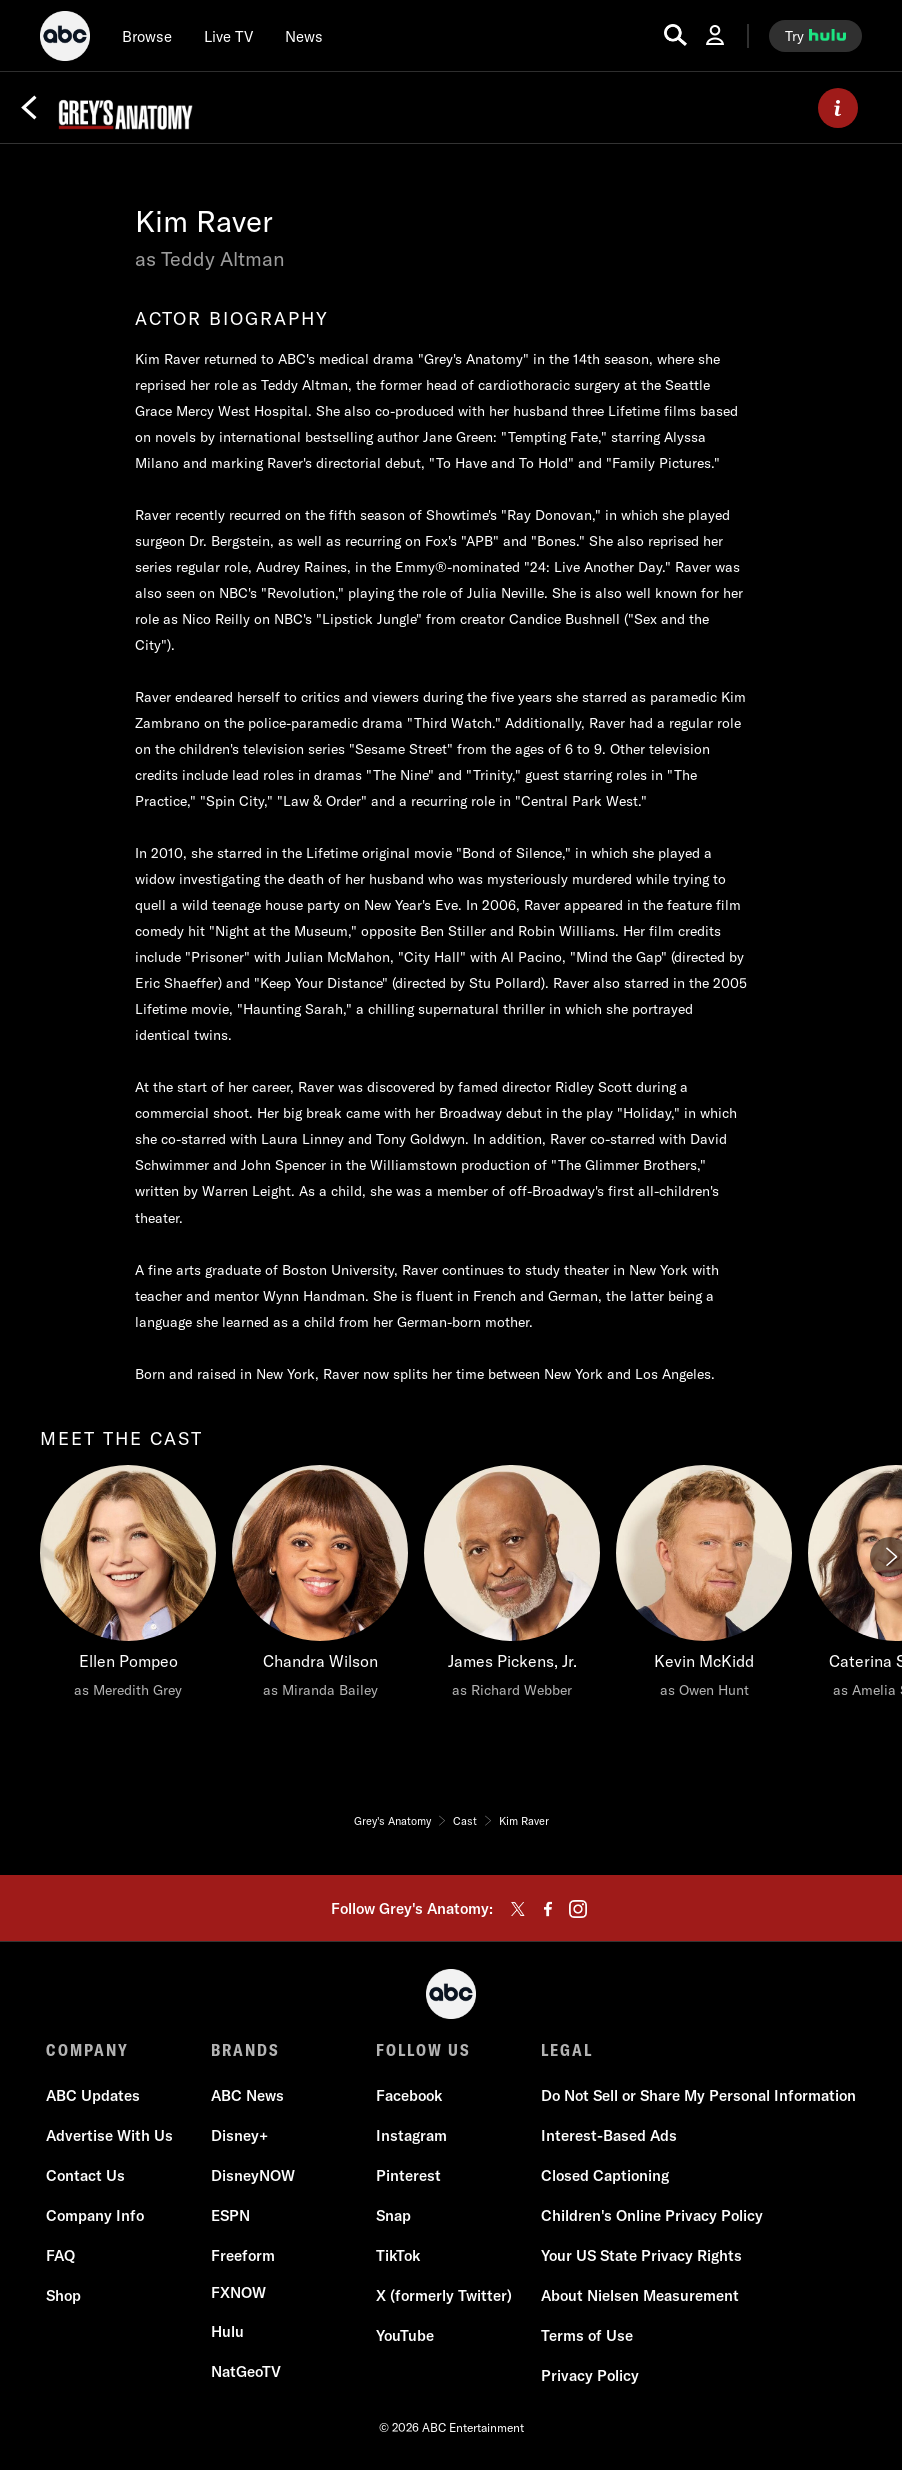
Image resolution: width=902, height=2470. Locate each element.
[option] (128, 1614)
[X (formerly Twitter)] (444, 2296)
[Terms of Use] (587, 2336)
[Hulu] (227, 2332)
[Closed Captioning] (605, 2176)
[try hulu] (815, 36)
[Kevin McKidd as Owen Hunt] (704, 1587)
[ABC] (65, 39)
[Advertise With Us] (109, 2136)
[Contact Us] (85, 2176)
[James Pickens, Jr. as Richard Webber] (512, 1587)
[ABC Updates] (93, 2096)
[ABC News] (247, 2096)
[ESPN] (230, 2216)
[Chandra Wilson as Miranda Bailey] (320, 1587)
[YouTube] (405, 2336)
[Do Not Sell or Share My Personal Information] (698, 2096)
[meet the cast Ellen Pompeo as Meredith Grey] (128, 1587)
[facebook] (548, 1909)
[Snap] (393, 2216)
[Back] (29, 108)
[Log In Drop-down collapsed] (715, 35)
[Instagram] (411, 2136)
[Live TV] (228, 36)
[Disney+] (239, 2136)
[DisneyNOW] (253, 2176)
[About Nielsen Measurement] (640, 2296)
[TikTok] (398, 2256)
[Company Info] (95, 2216)
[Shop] (63, 2296)
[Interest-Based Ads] (609, 2136)
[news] (304, 36)
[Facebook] (409, 2096)
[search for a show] (675, 35)
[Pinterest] (408, 2176)
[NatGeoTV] (246, 2372)
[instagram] (578, 1909)
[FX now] (238, 2293)
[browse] (147, 36)
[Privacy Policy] (590, 2376)
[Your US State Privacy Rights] (641, 2256)
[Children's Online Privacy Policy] (652, 2216)
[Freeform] (243, 2256)
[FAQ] (60, 2256)
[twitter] (518, 1909)
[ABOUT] (838, 108)
